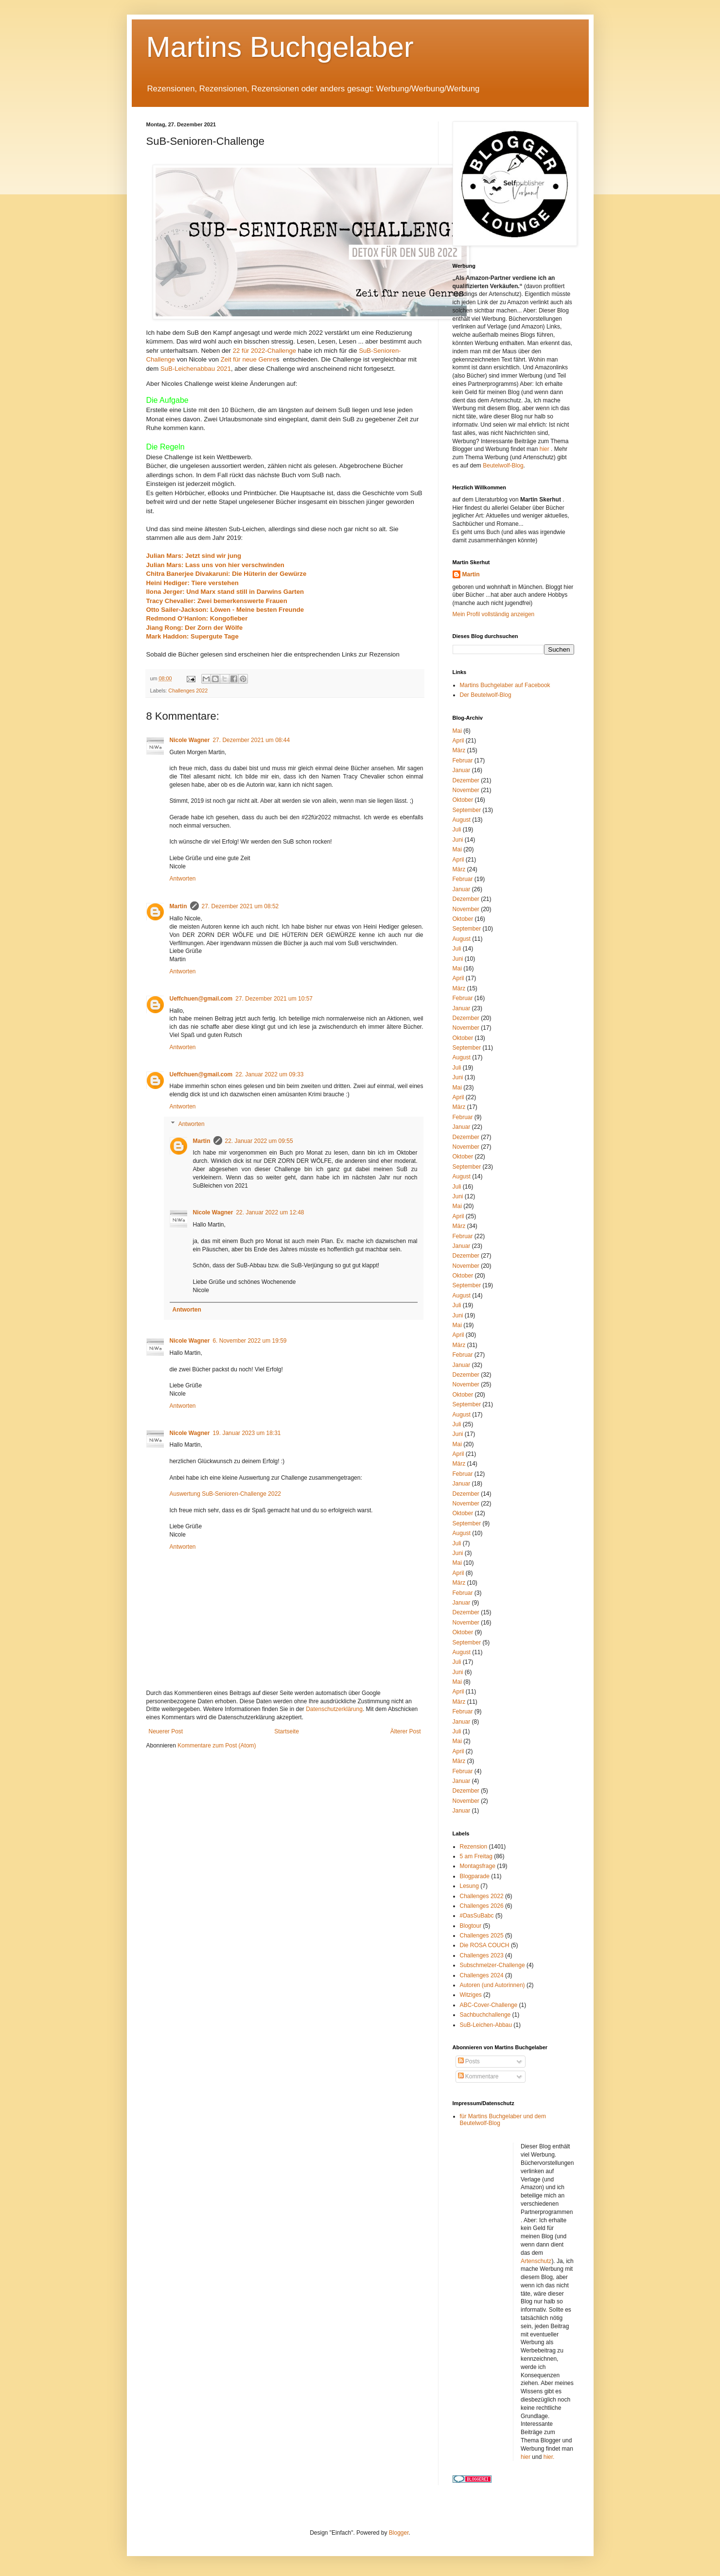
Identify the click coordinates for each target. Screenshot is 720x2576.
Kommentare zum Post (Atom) (216, 1745)
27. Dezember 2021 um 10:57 (274, 998)
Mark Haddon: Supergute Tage (192, 636)
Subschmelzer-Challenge (492, 1965)
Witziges (471, 1994)
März (459, 750)
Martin (178, 906)
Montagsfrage (477, 1866)
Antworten (183, 878)
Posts (469, 2061)
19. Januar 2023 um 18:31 (246, 1433)
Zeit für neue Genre (248, 359)
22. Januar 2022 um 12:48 (270, 1212)
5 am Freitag (476, 1856)
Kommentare (478, 2076)
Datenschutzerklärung (334, 1709)
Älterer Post (405, 1731)
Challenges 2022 (188, 690)
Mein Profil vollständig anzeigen (494, 614)
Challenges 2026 (482, 1905)
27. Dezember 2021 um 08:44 (251, 740)
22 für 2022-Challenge (265, 350)
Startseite (286, 1731)
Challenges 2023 (482, 1955)
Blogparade (475, 1876)
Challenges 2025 (482, 1935)
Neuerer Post (166, 1731)
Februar (463, 760)
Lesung (469, 1886)
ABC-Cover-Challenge (489, 2005)
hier (545, 449)
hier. (549, 2457)
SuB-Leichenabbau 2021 (195, 368)
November (466, 790)
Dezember (466, 780)
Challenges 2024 (482, 1975)
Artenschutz (536, 2261)
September (467, 810)
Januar (462, 770)
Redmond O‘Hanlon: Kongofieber (197, 618)
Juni (458, 839)
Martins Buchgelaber (280, 47)
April (458, 740)
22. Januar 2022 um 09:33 (269, 1074)
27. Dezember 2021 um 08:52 (240, 906)
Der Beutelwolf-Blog (485, 695)
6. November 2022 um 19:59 (249, 1340)
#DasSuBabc (477, 1915)
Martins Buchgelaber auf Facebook (505, 685)
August (462, 819)
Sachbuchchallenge (485, 2014)
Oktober (463, 799)
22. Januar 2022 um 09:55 (259, 1141)
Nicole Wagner (190, 740)
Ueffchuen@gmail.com (201, 998)
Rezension (474, 1846)
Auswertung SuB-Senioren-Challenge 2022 (225, 1493)
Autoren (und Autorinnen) (492, 1985)
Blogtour (471, 1925)
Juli (457, 829)
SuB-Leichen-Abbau (486, 2025)
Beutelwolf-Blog (503, 465)
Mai (457, 730)
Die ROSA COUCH (484, 1945)
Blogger (399, 2532)
